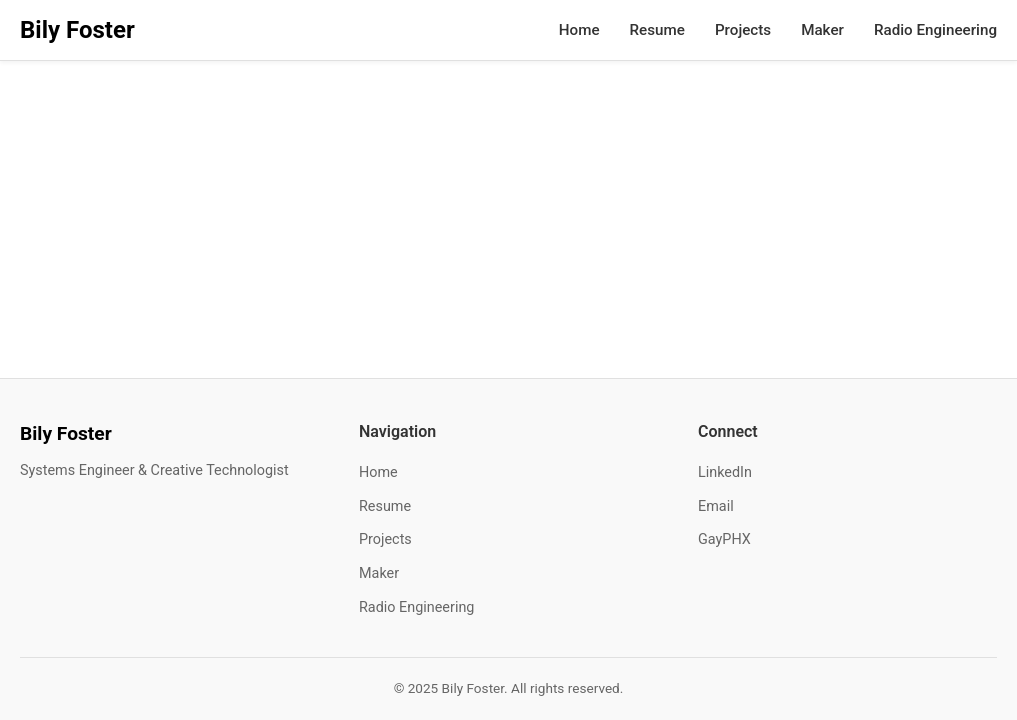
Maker (822, 30)
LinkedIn (725, 472)
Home (579, 30)
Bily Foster (77, 30)
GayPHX (724, 539)
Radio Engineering (935, 30)
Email (716, 506)
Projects (743, 30)
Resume (657, 30)
